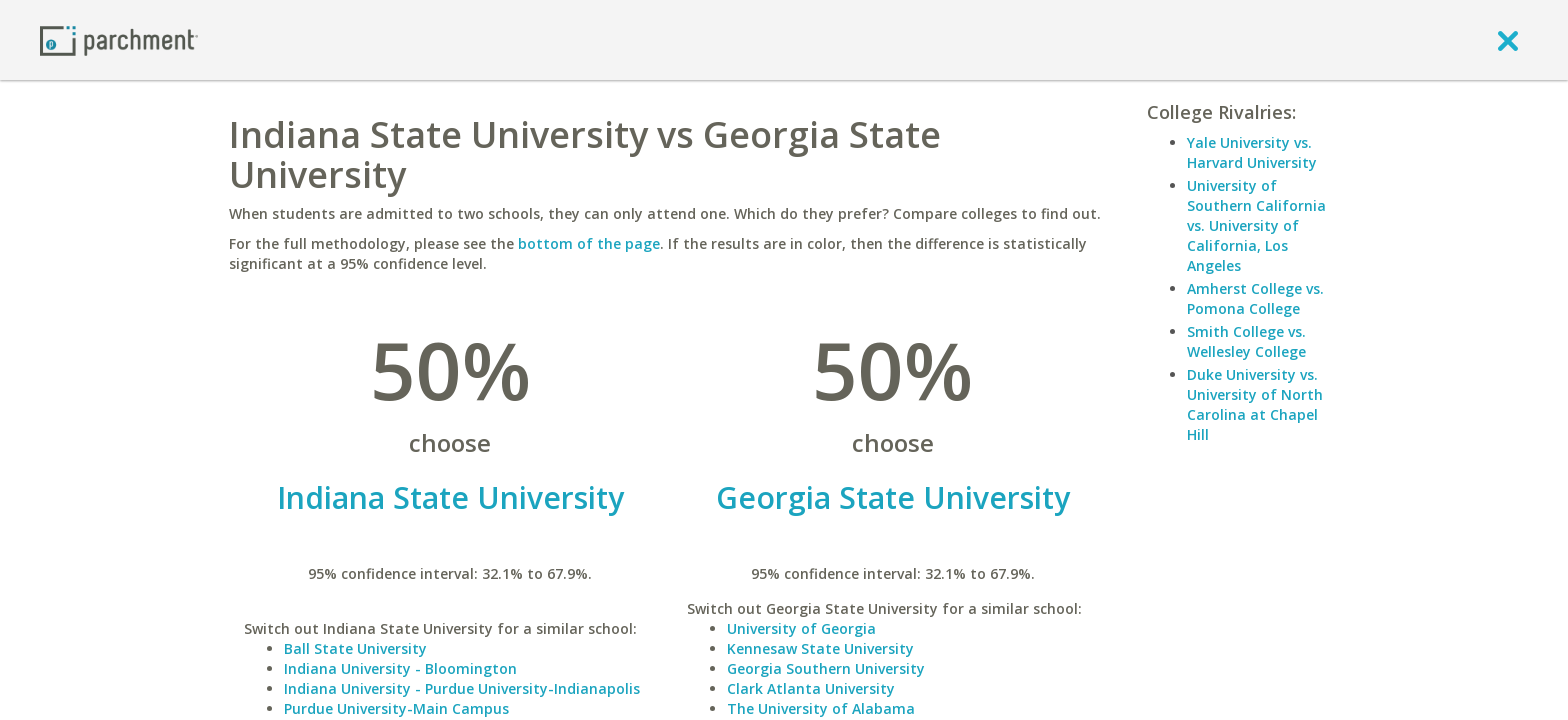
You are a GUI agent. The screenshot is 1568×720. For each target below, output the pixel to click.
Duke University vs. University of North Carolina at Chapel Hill (1255, 404)
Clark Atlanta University (811, 688)
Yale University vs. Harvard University (1252, 152)
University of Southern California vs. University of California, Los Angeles (1256, 225)
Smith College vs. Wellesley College (1246, 341)
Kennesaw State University (820, 648)
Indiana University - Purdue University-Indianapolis (462, 688)
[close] (1508, 40)
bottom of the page (589, 243)
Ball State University (355, 648)
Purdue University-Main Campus (396, 708)
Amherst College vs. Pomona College (1255, 298)
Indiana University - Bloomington (400, 668)
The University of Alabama (821, 708)
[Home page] (119, 39)
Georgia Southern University (826, 668)
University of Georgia (801, 628)
